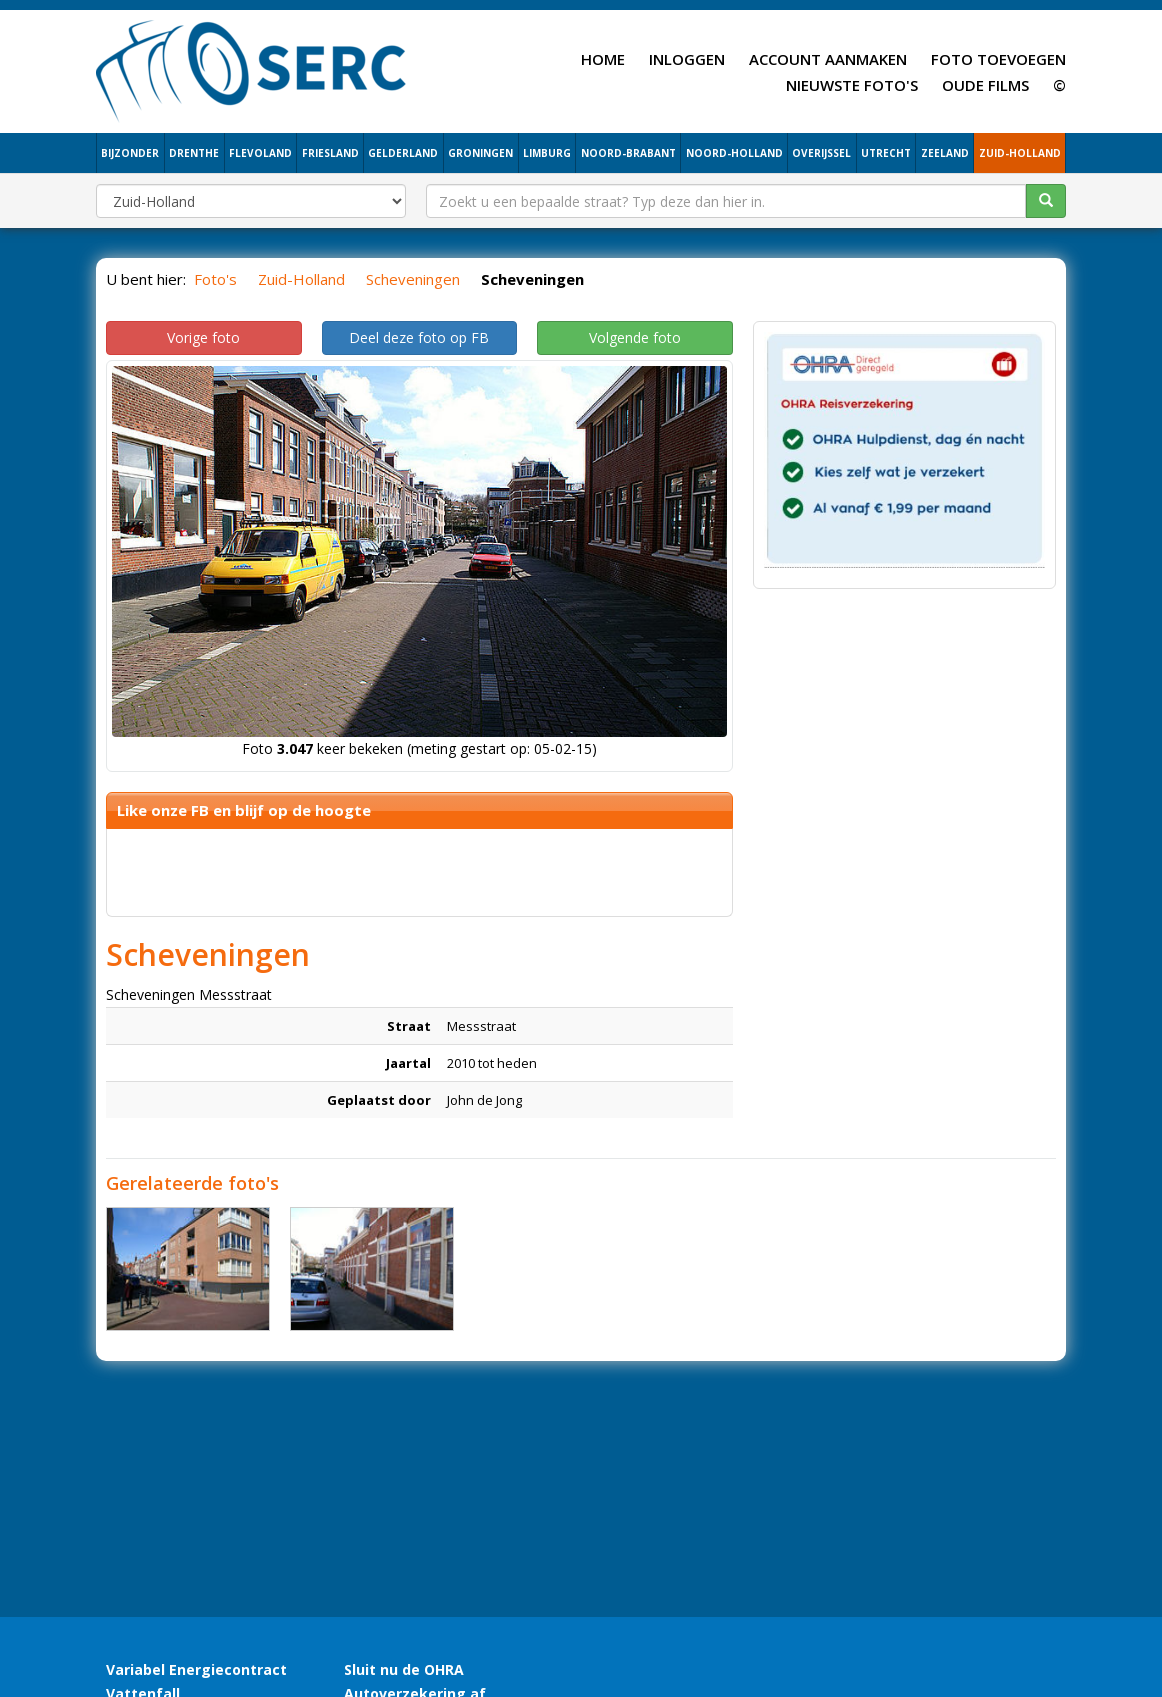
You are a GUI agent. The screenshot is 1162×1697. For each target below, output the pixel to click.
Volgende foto (635, 337)
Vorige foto (203, 337)
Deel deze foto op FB (419, 337)
